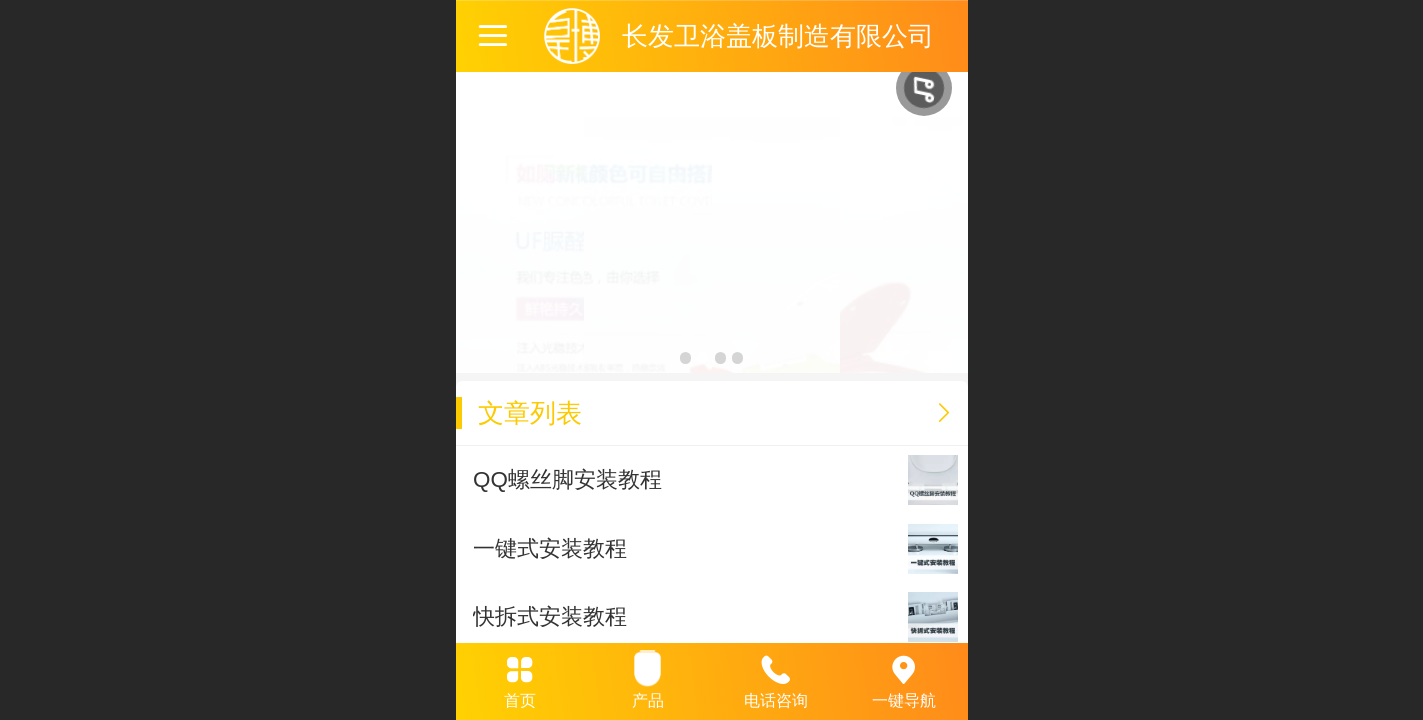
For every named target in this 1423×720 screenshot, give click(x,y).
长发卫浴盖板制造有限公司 (778, 36)
